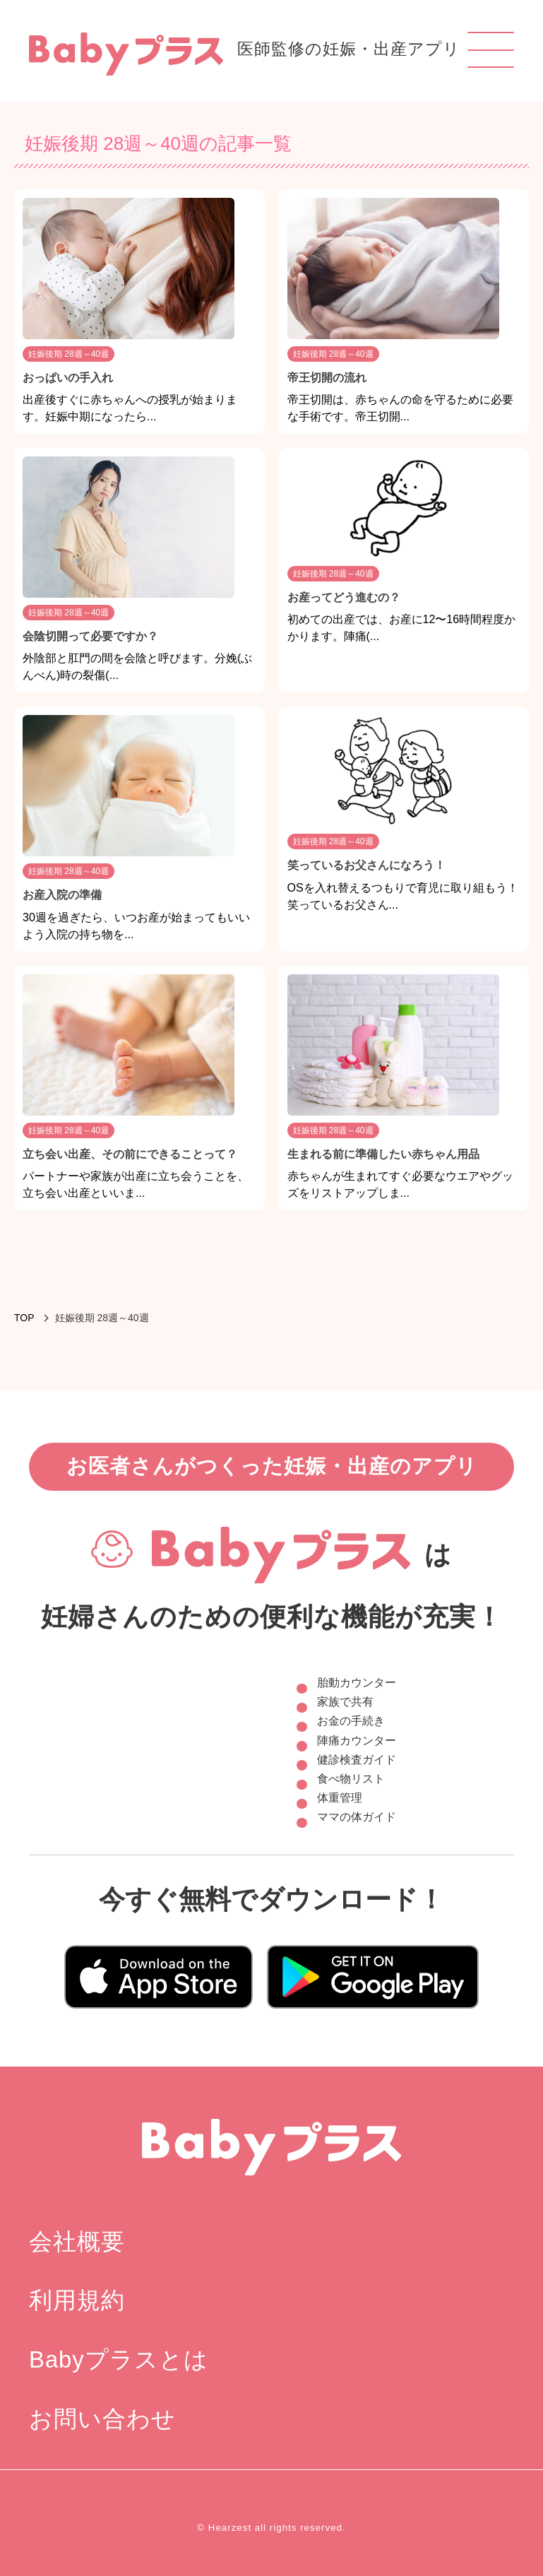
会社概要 (77, 2241)
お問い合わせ (102, 2419)
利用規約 (77, 2300)
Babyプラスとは (118, 2359)
